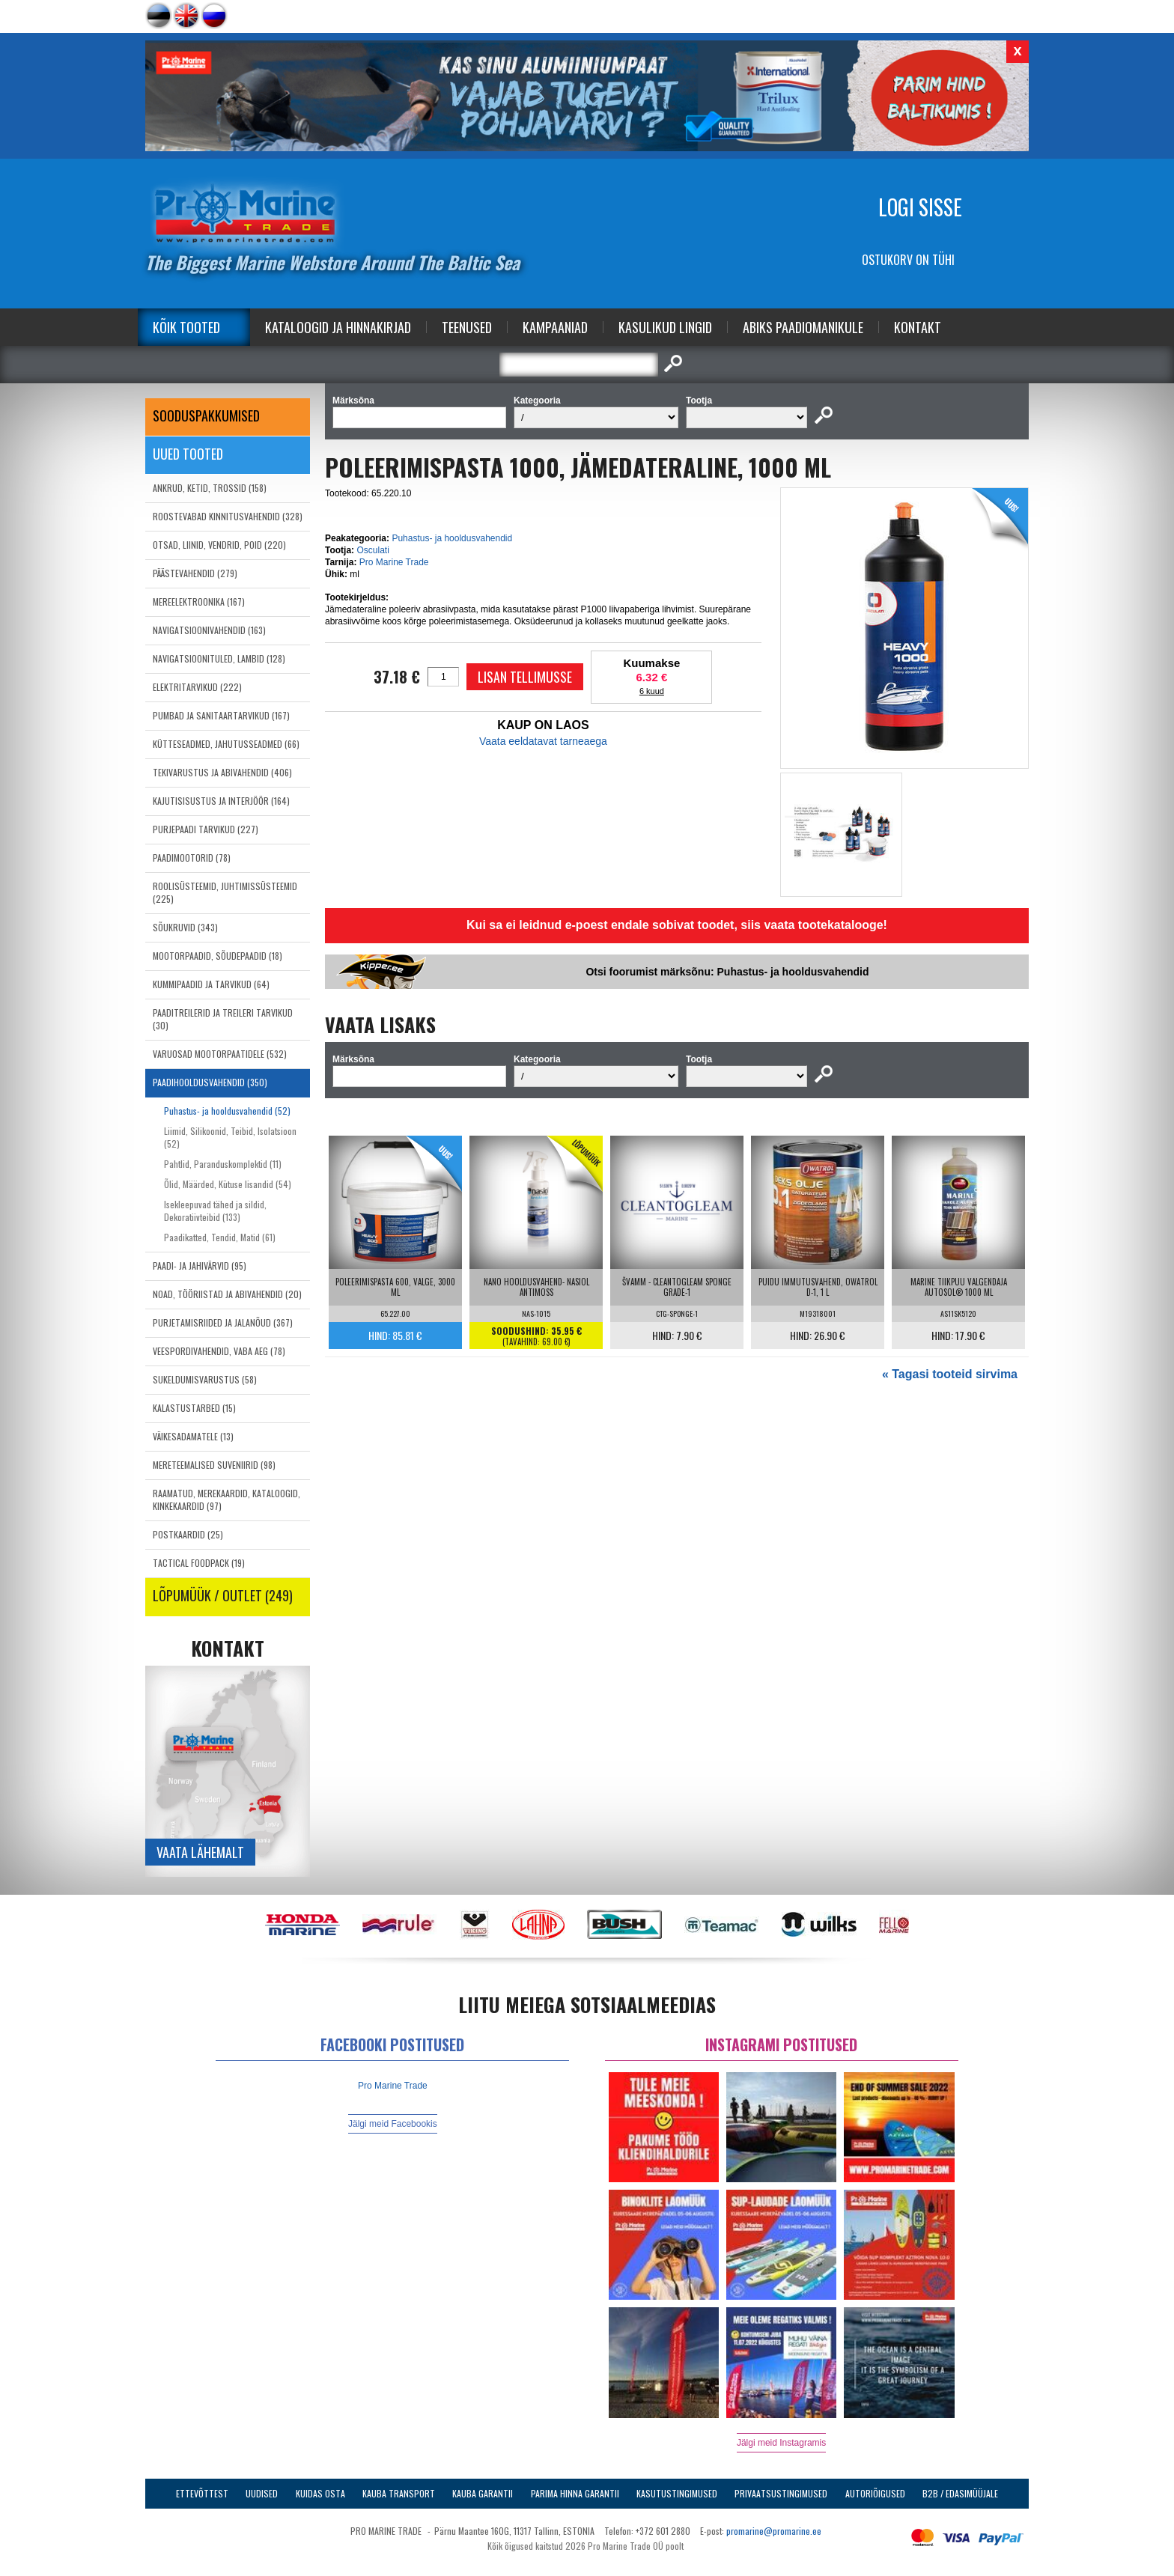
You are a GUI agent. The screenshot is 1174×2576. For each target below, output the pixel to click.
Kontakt (917, 327)
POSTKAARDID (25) (188, 1534)
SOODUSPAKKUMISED (206, 415)
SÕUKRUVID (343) (185, 927)
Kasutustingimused (676, 2493)
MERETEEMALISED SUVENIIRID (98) (214, 1464)
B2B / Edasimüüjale (960, 2493)
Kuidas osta (320, 2493)
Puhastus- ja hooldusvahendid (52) (227, 1110)
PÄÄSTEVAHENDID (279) (195, 573)
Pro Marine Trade (394, 562)
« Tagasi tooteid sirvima (950, 1374)
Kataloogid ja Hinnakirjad (338, 327)
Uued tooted (188, 453)
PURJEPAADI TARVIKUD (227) (205, 829)
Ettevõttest (202, 2493)
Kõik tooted (186, 327)
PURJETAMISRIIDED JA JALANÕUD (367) (223, 1322)
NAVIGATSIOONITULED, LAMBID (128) (219, 658)
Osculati (372, 550)
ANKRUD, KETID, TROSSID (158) (210, 487)
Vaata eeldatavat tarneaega (543, 741)
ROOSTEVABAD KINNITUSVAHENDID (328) (227, 516)
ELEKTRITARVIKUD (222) (197, 686)
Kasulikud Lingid (665, 327)
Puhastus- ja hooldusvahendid (452, 538)
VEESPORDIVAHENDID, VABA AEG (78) (219, 1351)
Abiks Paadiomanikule (803, 327)
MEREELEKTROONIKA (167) (199, 601)
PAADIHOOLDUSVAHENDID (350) (210, 1082)
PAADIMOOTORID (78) (192, 857)
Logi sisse (920, 207)
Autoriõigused (875, 2493)
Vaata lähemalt (200, 1852)
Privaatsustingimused (780, 2493)
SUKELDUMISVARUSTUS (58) (205, 1379)
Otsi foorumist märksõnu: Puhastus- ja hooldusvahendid (727, 972)
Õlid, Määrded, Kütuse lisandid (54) (227, 1184)
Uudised (262, 2493)
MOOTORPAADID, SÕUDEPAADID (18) (217, 955)
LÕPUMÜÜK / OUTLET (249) (223, 1595)
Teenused (467, 327)
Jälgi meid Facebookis (392, 2124)
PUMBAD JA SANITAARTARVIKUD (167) (221, 715)
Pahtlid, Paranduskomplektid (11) (223, 1163)
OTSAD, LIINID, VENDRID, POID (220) (219, 544)
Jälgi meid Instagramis (781, 2443)
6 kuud (651, 690)
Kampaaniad (555, 327)
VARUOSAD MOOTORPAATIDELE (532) (220, 1053)
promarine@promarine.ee (773, 2530)
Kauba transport (398, 2493)
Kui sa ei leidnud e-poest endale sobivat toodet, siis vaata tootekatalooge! (676, 925)
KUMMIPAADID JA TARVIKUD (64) (211, 984)
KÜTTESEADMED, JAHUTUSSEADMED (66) (226, 743)
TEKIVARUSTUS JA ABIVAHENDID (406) (222, 772)
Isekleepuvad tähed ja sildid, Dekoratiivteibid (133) (215, 1210)
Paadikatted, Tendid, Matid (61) (220, 1237)
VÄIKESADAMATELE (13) (193, 1436)
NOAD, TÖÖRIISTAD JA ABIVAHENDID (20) (227, 1294)
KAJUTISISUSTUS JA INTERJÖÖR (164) (221, 800)
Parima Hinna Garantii (575, 2493)
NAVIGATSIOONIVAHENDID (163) (209, 630)
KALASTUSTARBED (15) (194, 1407)
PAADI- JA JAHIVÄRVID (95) (199, 1265)
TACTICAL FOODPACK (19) (199, 1562)
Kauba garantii (482, 2493)
